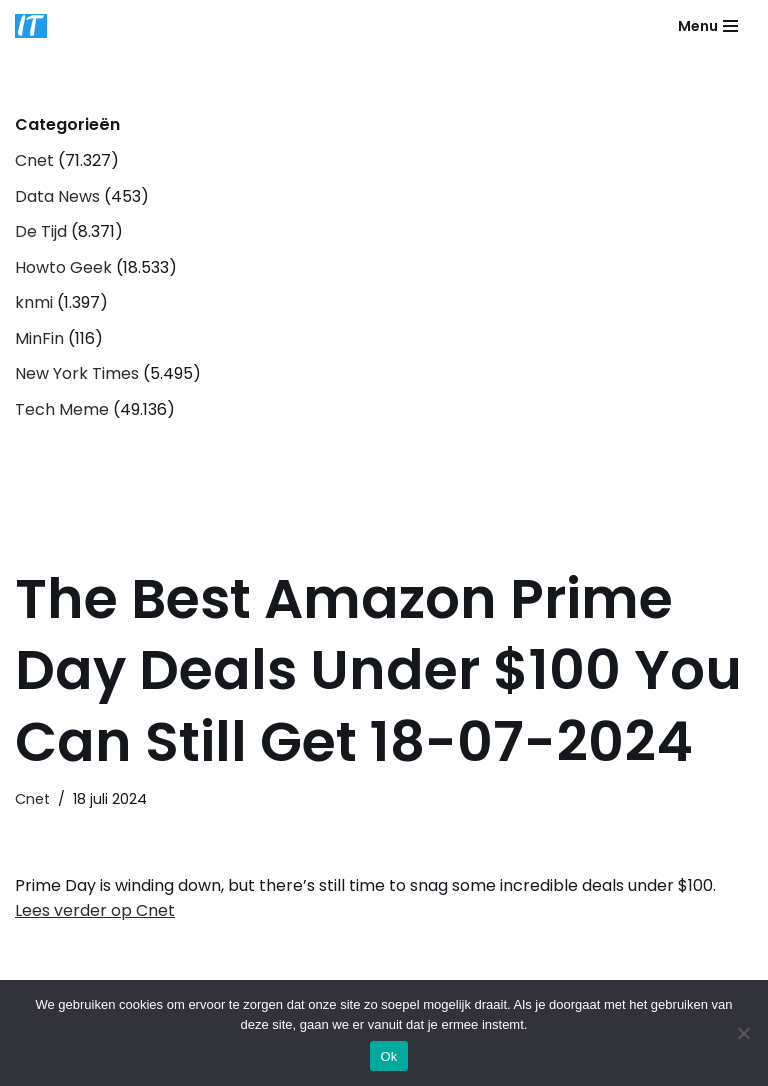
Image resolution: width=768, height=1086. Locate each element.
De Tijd (41, 231)
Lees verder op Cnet (95, 910)
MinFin (39, 338)
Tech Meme (62, 409)
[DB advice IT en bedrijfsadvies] (31, 26)
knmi (34, 302)
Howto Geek (63, 267)
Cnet (34, 160)
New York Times (77, 373)
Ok (388, 1056)
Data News (57, 196)
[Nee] (743, 1033)
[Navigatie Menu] (708, 26)
